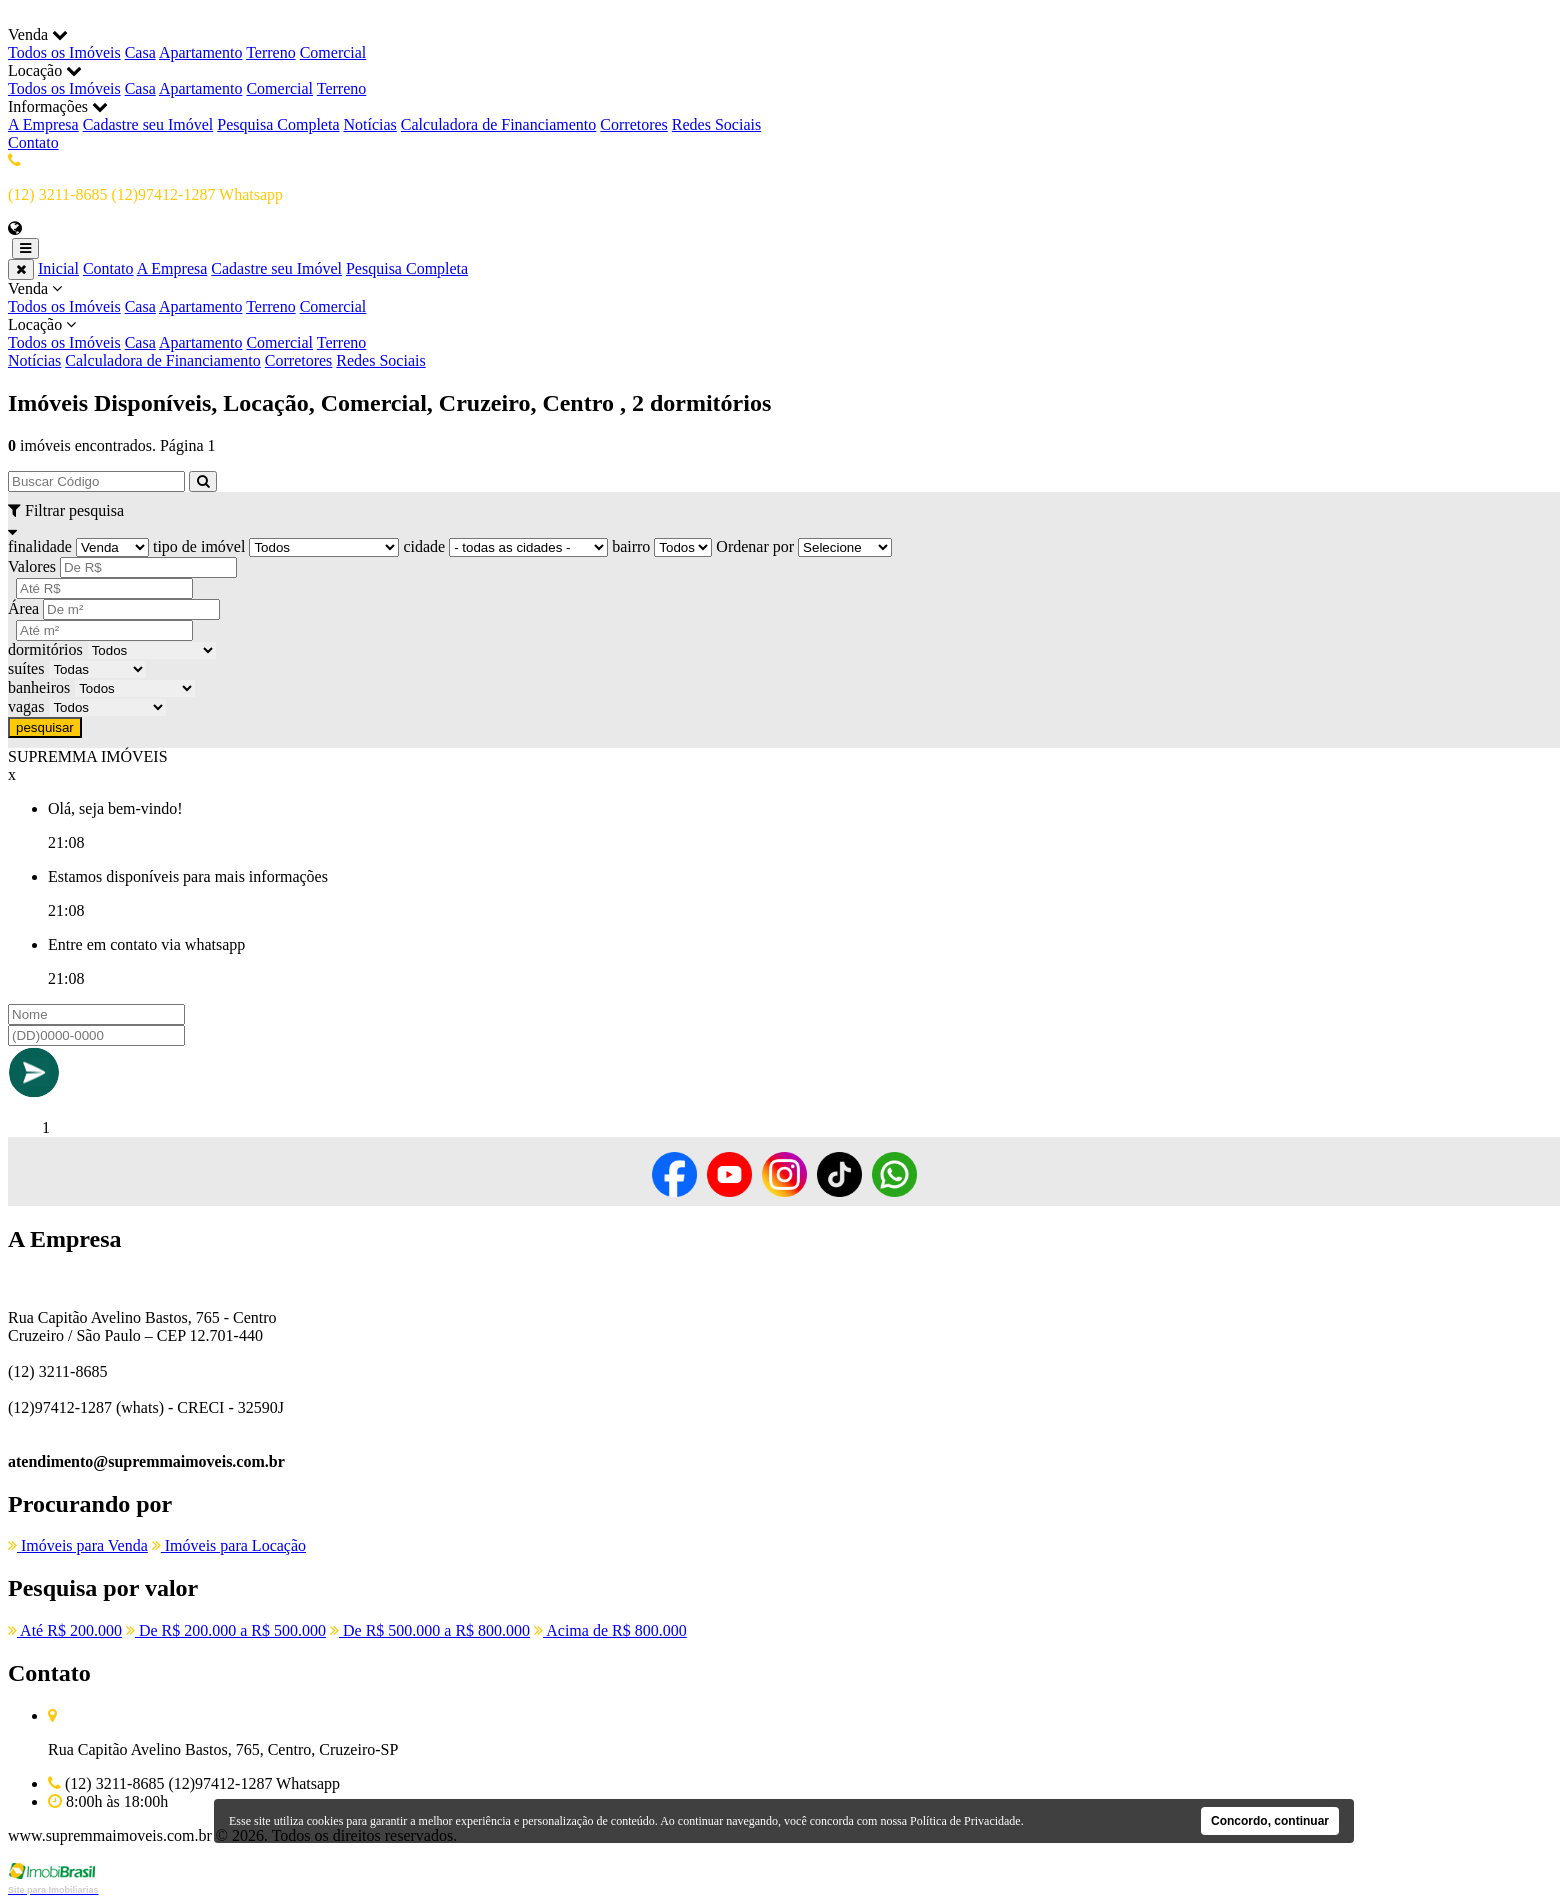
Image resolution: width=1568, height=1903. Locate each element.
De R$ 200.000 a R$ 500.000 (226, 1630)
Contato (33, 142)
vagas (26, 706)
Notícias (370, 124)
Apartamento (201, 52)
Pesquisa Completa (278, 124)
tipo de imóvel (199, 546)
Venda (784, 298)
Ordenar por (755, 546)
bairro (631, 546)
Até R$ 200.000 (65, 1630)
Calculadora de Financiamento (498, 124)
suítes (26, 668)
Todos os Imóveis (64, 52)
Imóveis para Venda (78, 1545)
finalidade (40, 546)
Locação (784, 334)
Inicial (58, 268)
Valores (32, 566)
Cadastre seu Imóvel (148, 124)
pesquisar (45, 727)
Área (23, 608)
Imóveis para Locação (229, 1545)
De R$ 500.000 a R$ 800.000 (430, 1630)
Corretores (634, 124)
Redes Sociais (716, 124)
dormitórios (45, 649)
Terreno (271, 52)
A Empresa (43, 124)
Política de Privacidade (965, 1821)
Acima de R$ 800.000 (610, 1630)
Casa (140, 52)
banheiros (39, 687)
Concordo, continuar (1270, 1821)
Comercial (333, 52)
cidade (424, 546)
